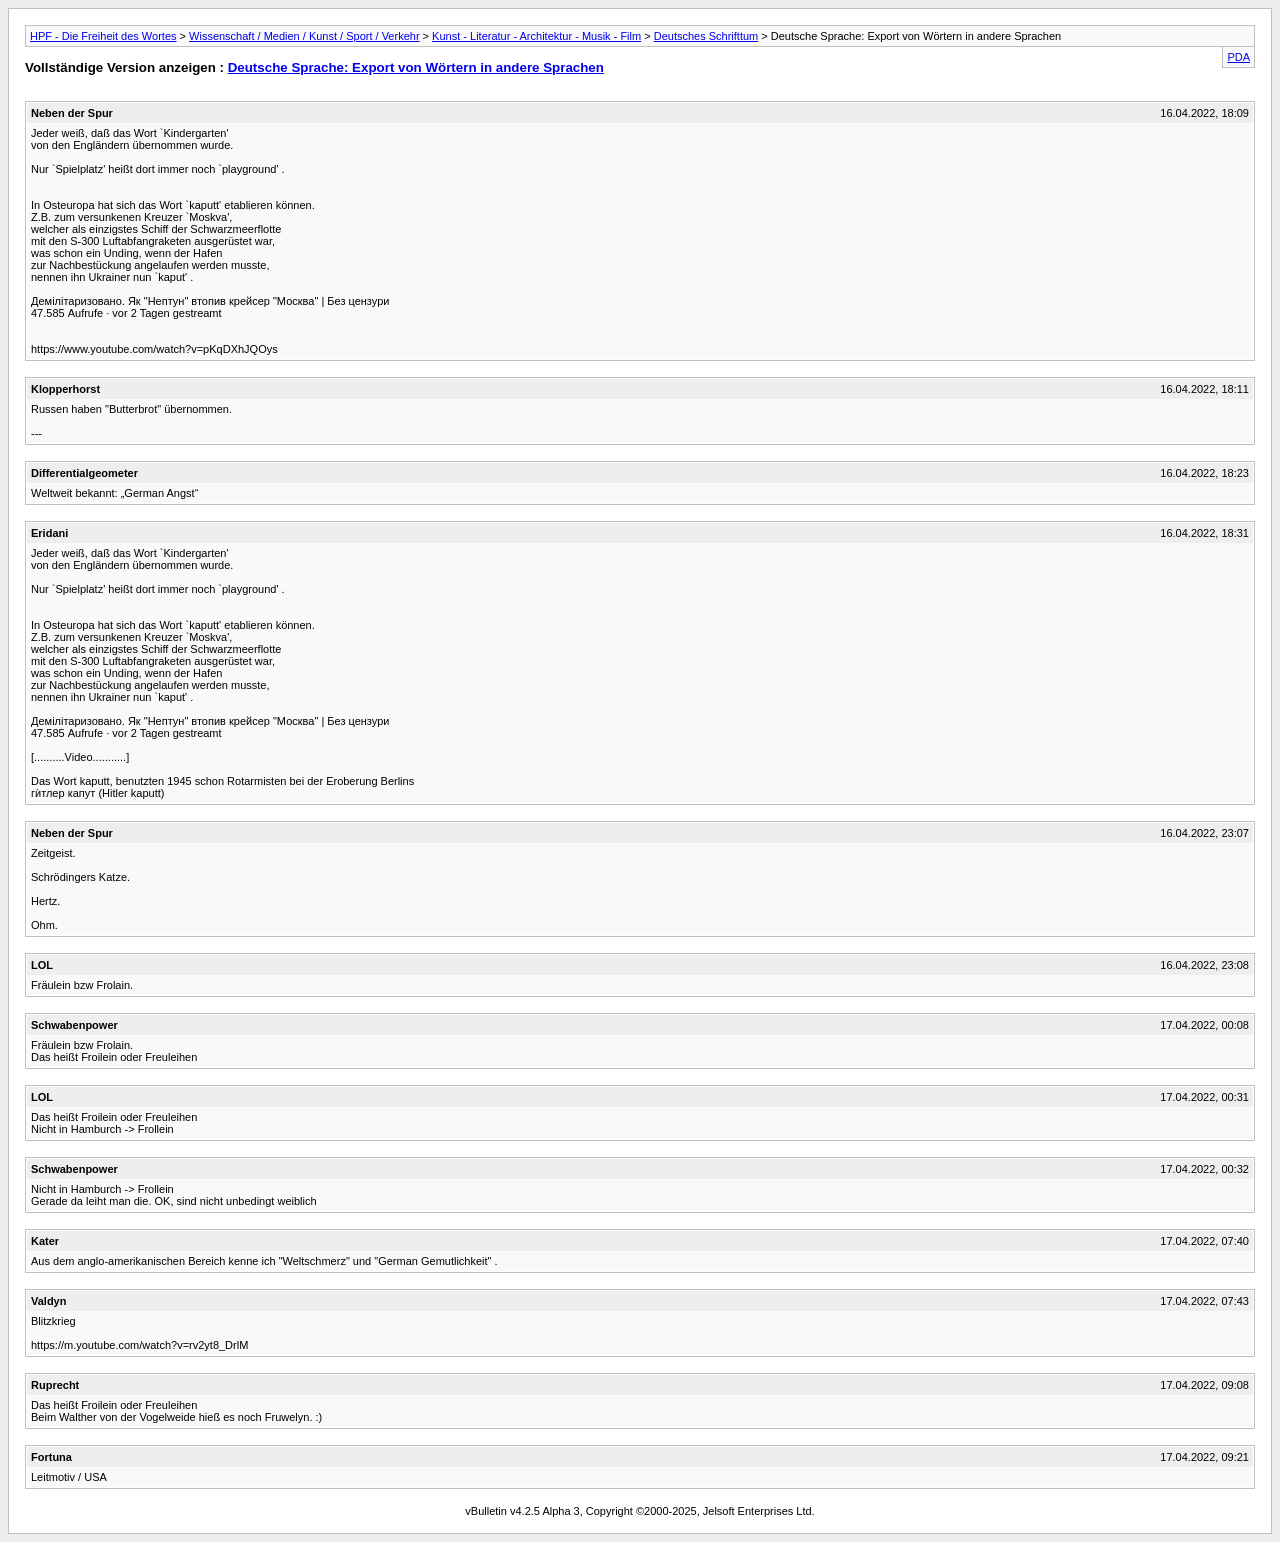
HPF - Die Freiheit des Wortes (103, 36)
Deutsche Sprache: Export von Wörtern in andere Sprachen (416, 67)
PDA (1238, 57)
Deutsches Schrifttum (706, 36)
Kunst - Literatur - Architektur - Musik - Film (536, 36)
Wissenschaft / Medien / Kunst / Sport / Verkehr (304, 36)
